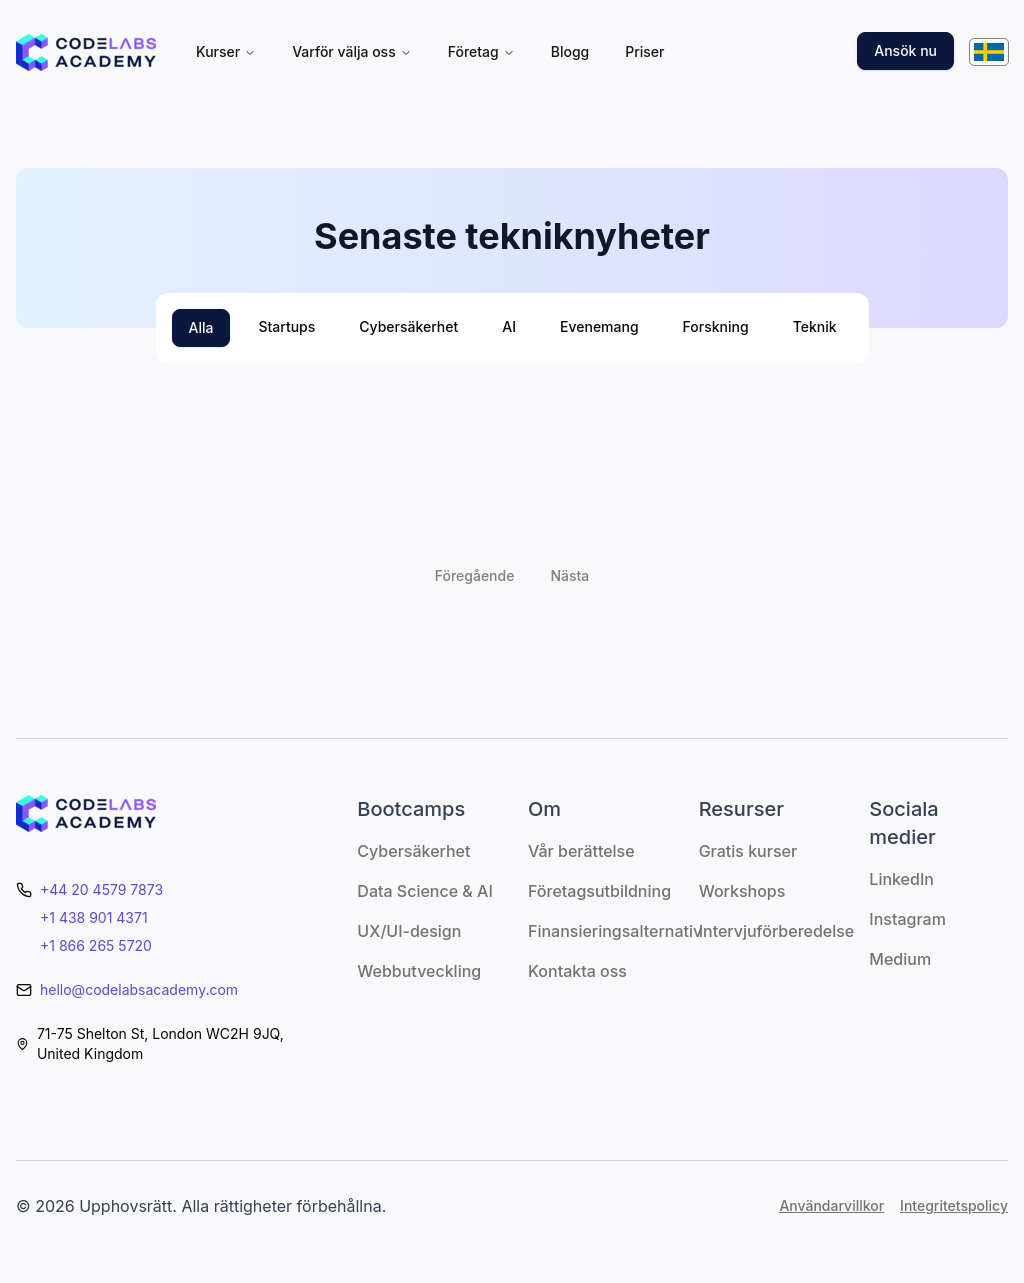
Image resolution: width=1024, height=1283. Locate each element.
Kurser (226, 51)
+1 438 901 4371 (94, 917)
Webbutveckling (419, 971)
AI (509, 326)
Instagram (907, 919)
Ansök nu (905, 50)
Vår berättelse (581, 851)
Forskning (716, 326)
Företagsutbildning (599, 891)
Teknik (815, 326)
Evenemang (599, 326)
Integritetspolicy (954, 1205)
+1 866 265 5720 (96, 945)
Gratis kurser (748, 851)
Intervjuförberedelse (777, 931)
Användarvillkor (831, 1205)
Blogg (570, 51)
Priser (644, 51)
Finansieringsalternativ (615, 931)
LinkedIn (901, 879)
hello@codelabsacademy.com (139, 989)
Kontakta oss (577, 971)
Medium (900, 959)
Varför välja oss (352, 51)
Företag (481, 51)
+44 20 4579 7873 (101, 889)
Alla (201, 327)
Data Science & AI (424, 891)
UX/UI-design (409, 931)
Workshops (742, 891)
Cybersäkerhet (408, 326)
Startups (286, 326)
